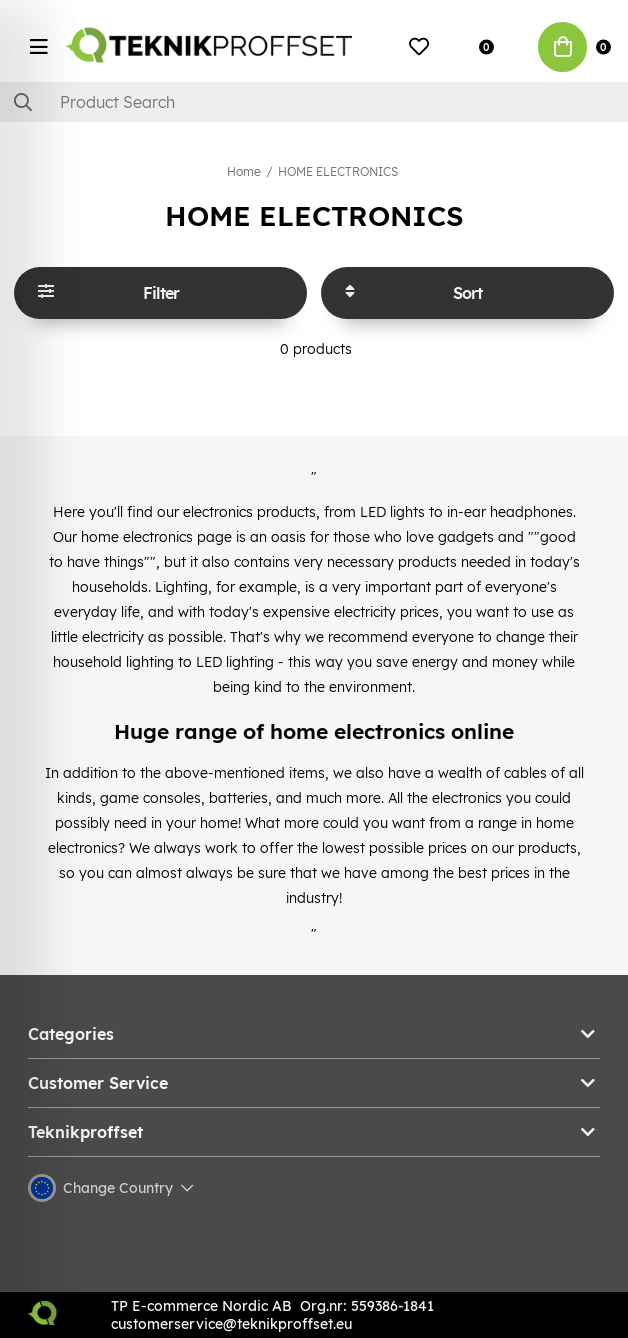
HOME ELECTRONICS (338, 171)
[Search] (314, 102)
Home (244, 171)
